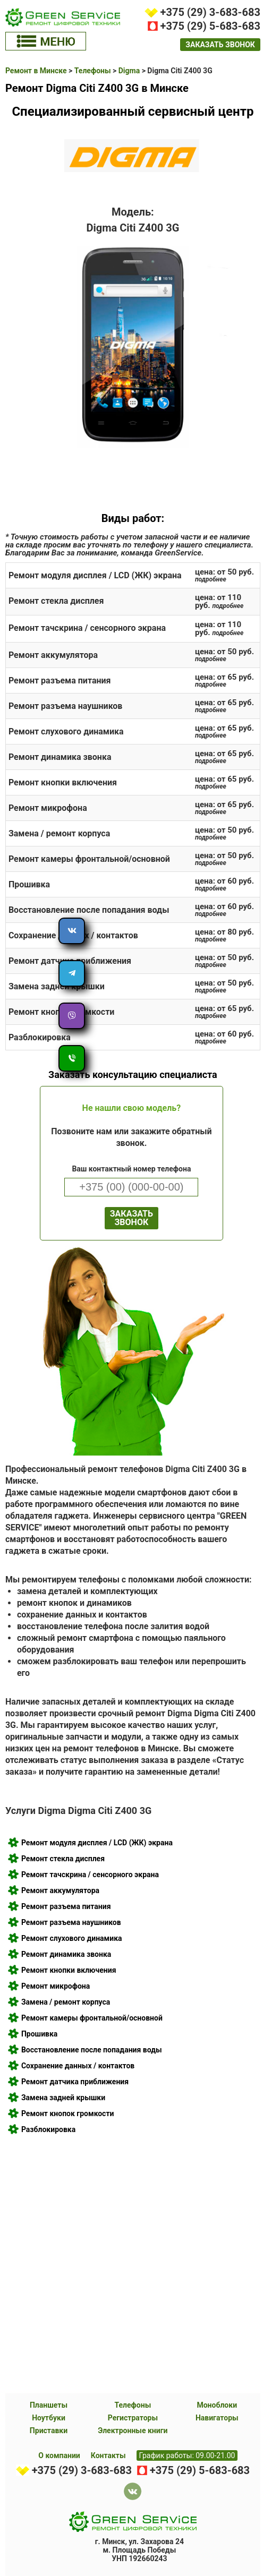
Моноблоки (217, 2405)
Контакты (108, 2455)
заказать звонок (220, 44)
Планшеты (48, 2405)
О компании (59, 2455)
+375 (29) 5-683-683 (210, 26)
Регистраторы (133, 2418)
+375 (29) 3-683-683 (210, 12)
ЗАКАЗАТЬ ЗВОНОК (131, 1218)
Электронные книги (132, 2430)
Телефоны (132, 2405)
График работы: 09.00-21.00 (187, 2455)
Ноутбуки (48, 2418)
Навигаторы (217, 2418)
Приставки (48, 2430)
